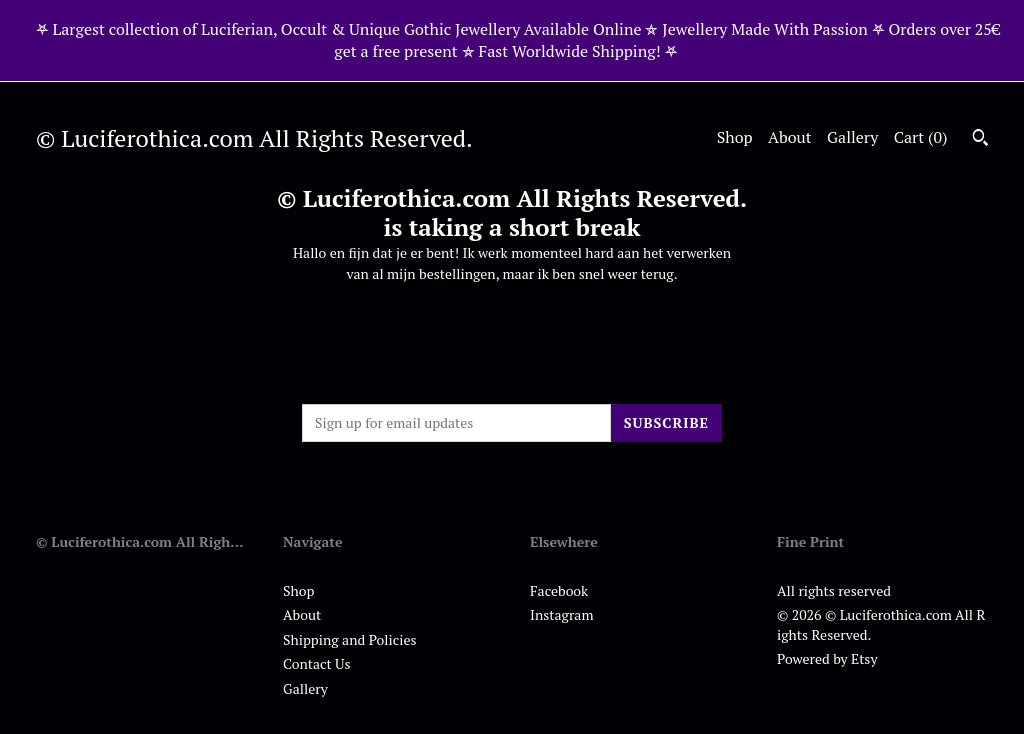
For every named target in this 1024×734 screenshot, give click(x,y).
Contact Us (317, 663)
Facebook (559, 590)
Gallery (852, 137)
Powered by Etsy (827, 658)
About (790, 137)
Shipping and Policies (350, 639)
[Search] (980, 140)
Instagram (561, 614)
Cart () (921, 137)
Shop (735, 137)
